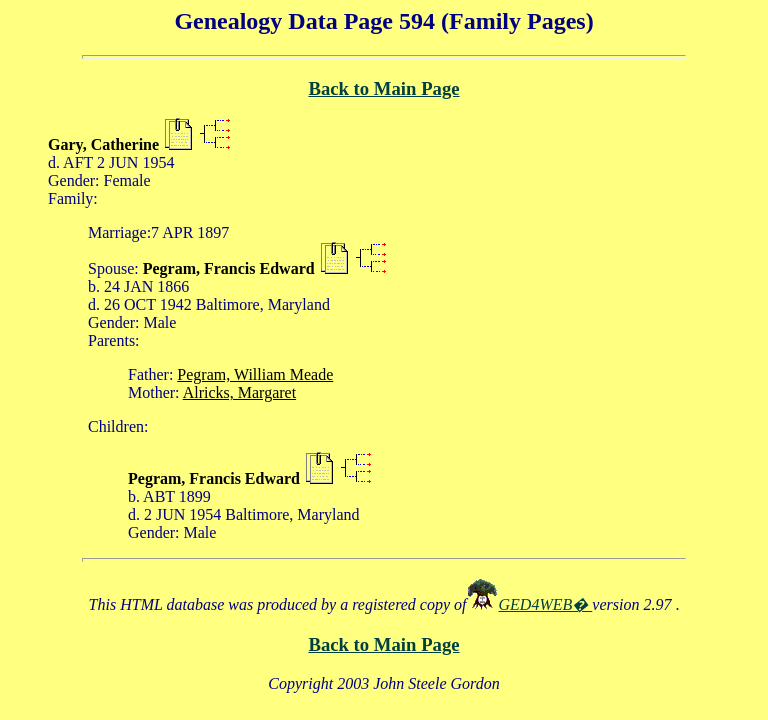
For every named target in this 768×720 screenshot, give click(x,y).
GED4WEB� (546, 604)
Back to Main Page (383, 88)
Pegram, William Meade (255, 374)
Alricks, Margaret (239, 392)
